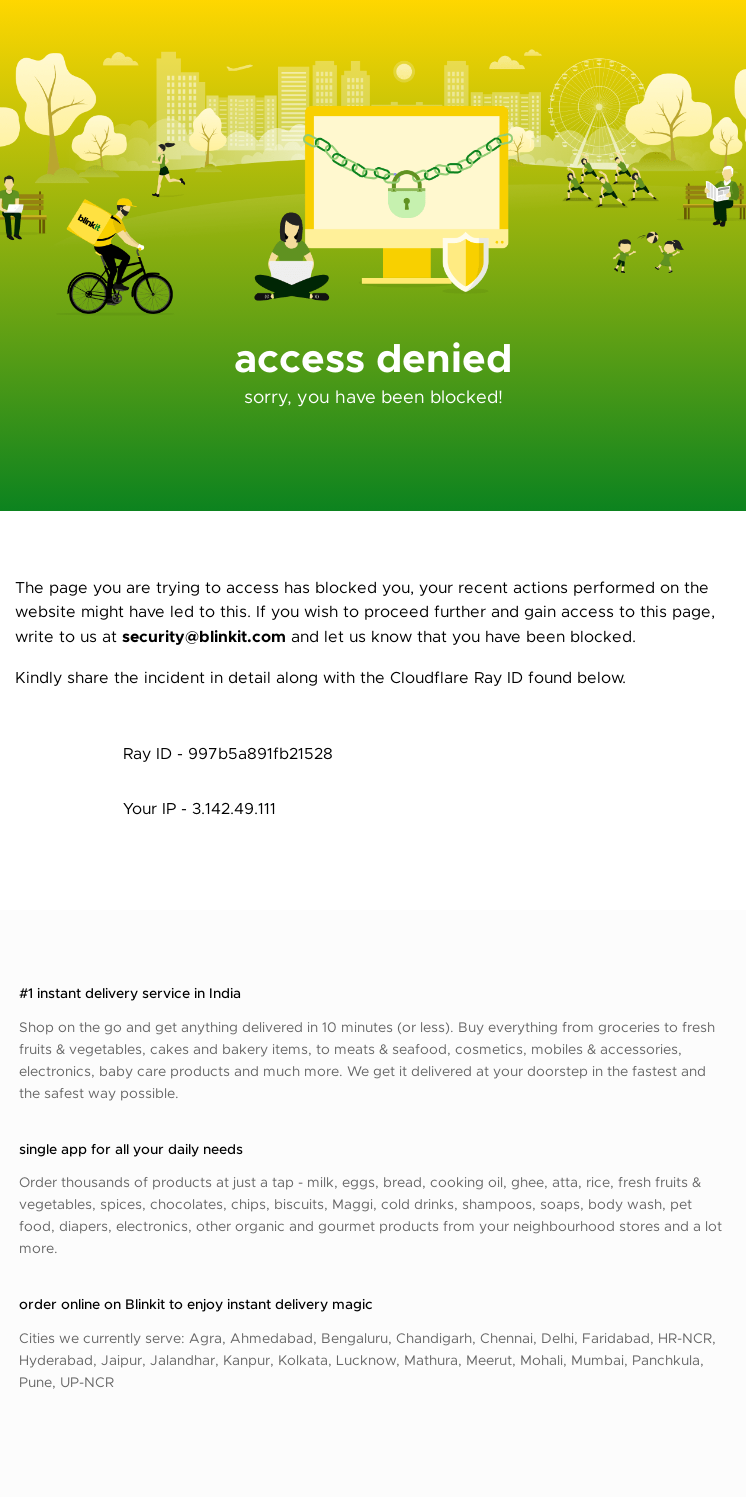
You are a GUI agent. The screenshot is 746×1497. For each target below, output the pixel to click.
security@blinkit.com (204, 635)
